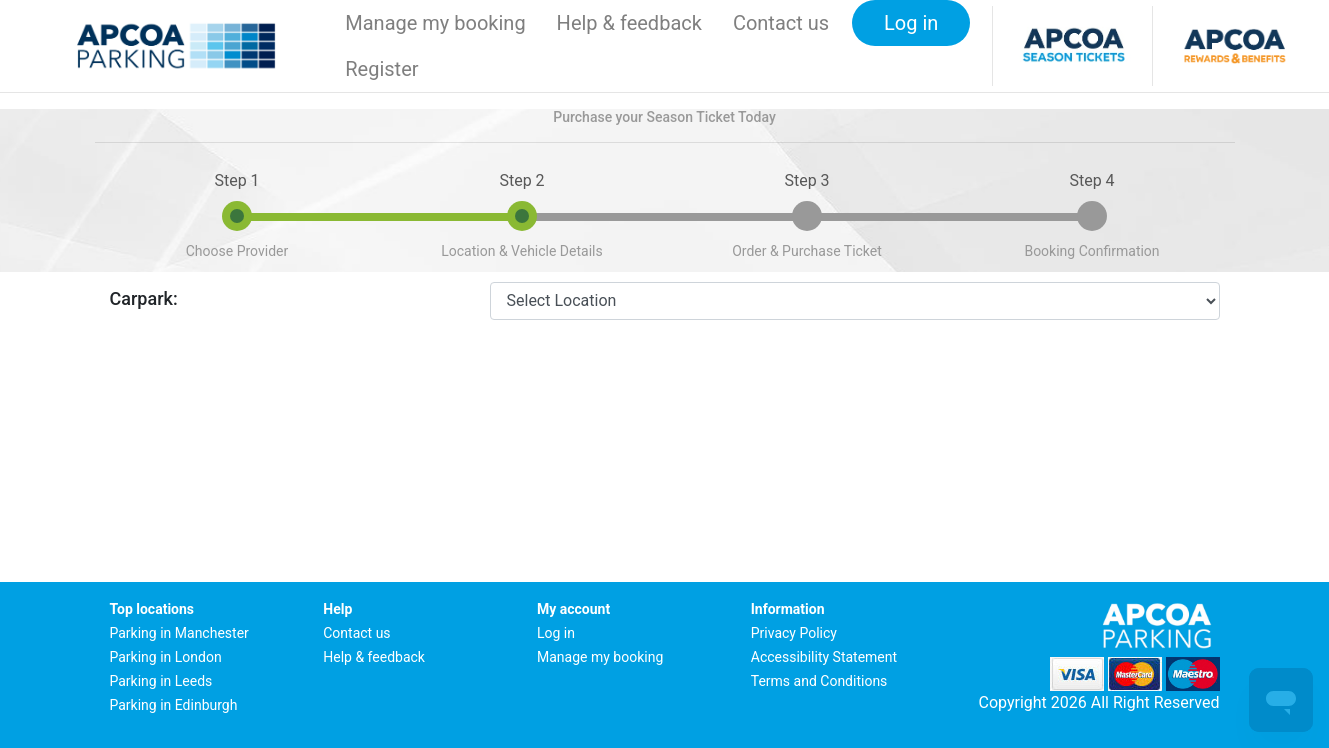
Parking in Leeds (161, 681)
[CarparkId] (855, 301)
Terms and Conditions (819, 681)
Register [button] (381, 69)
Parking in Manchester (179, 633)
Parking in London (166, 657)
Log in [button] (911, 23)
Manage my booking (435, 23)
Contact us (781, 23)
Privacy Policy (794, 633)
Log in (556, 633)
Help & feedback (629, 23)
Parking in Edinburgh (174, 705)
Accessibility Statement (824, 657)
